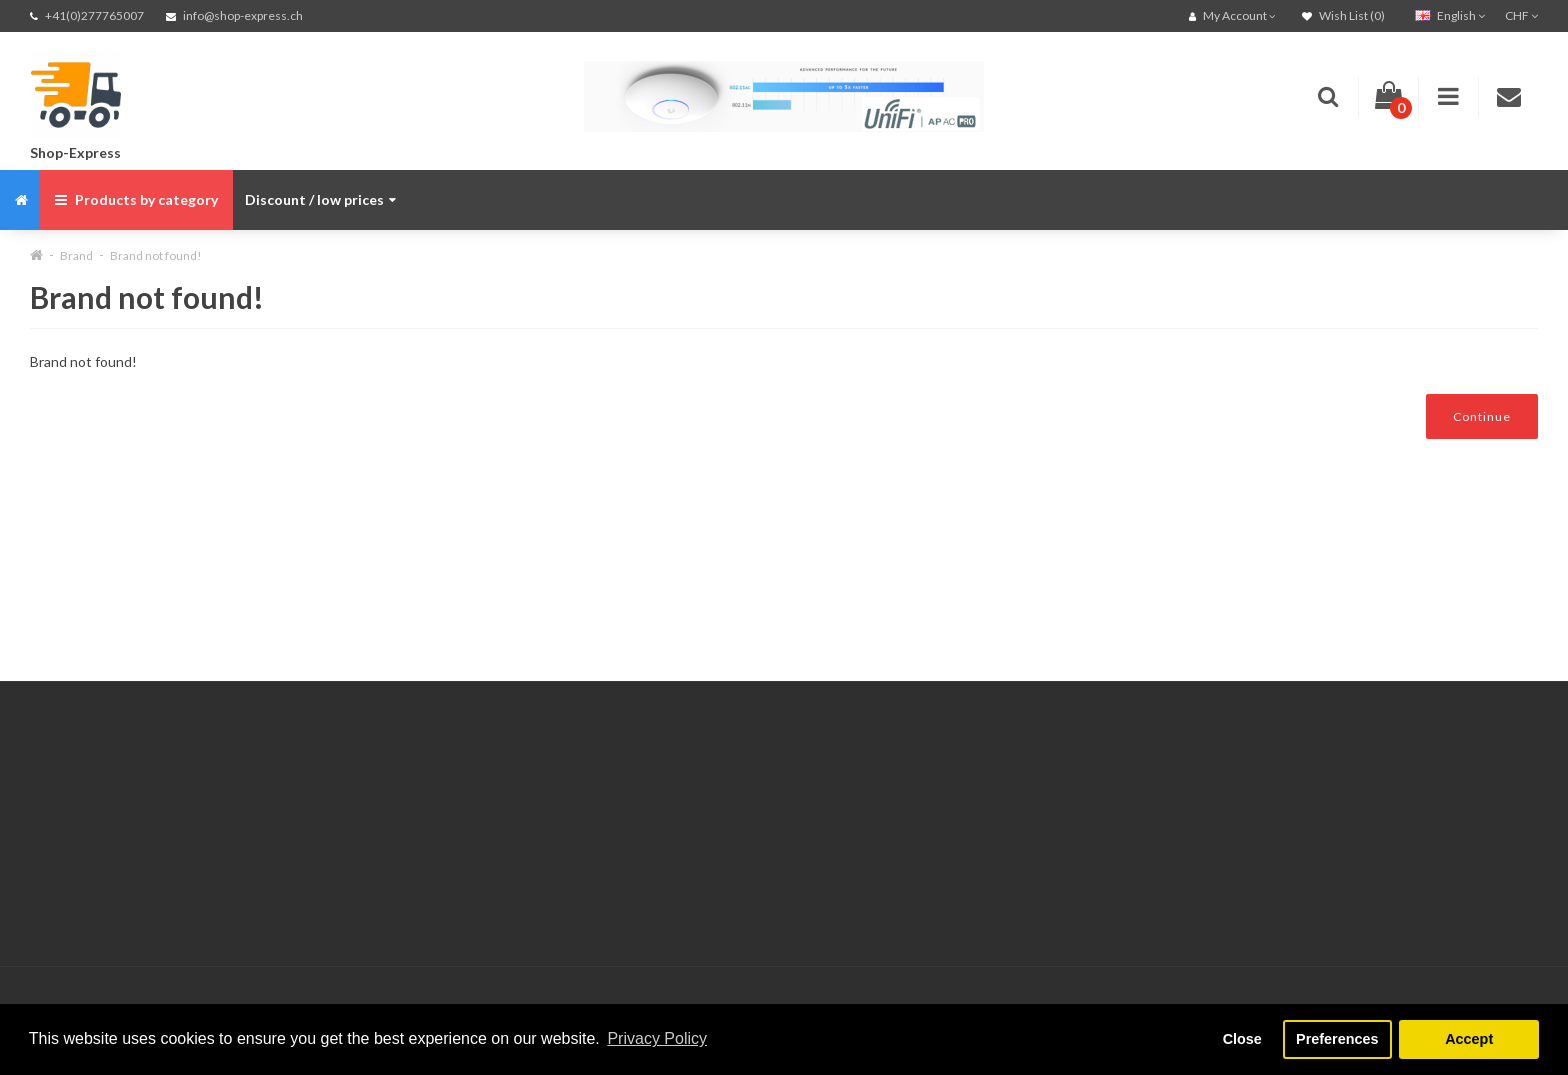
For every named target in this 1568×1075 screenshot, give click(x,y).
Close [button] (1242, 1039)
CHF (1521, 15)
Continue (1482, 416)
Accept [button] (1469, 1039)
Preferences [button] (1337, 1039)
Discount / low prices (320, 199)
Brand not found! (156, 255)
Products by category (136, 199)
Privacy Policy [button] (657, 1038)
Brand (76, 255)
